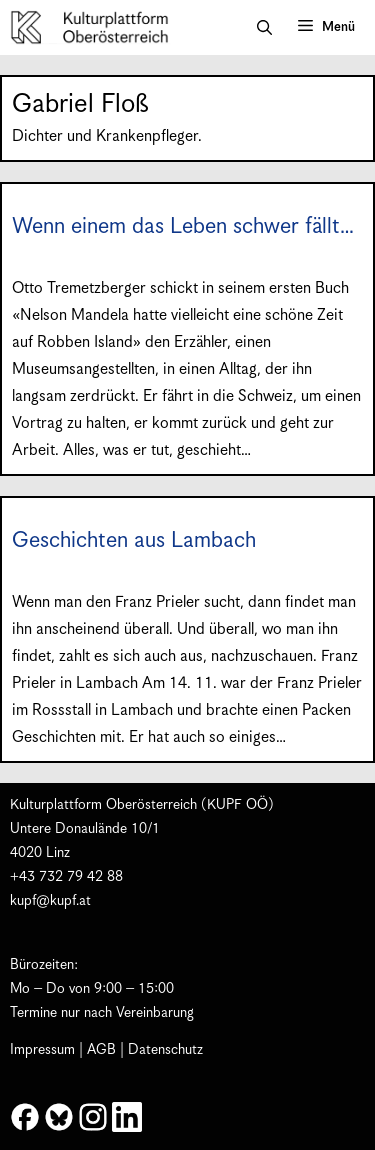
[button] (264, 28)
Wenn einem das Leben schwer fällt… (183, 226)
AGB (101, 1050)
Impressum (42, 1050)
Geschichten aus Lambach (134, 540)
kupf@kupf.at (50, 901)
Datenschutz (165, 1050)
